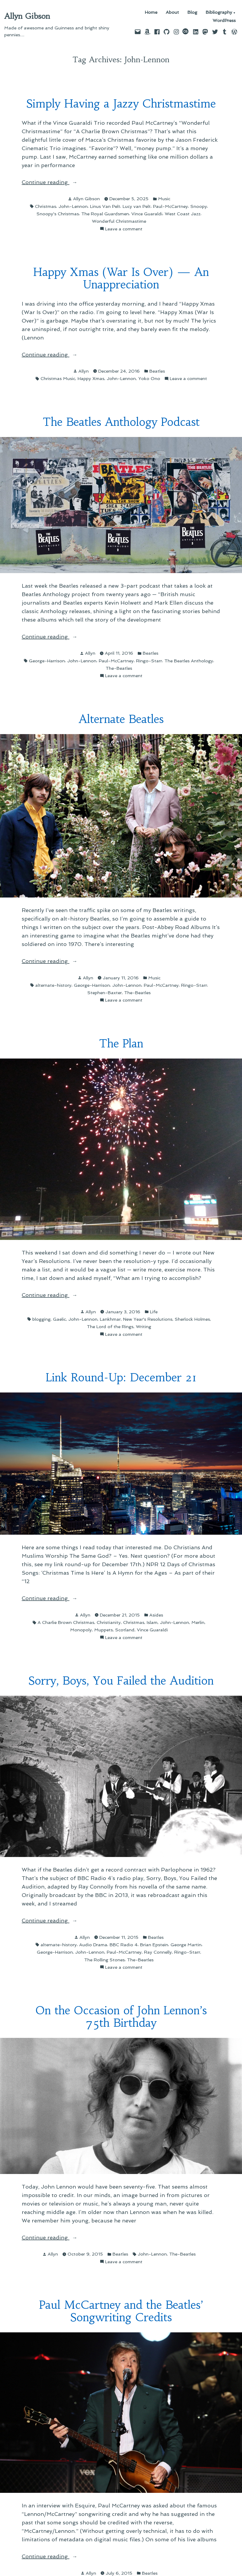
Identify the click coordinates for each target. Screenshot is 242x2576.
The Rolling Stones (104, 1959)
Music (164, 198)
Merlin (197, 1622)
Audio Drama (93, 1944)
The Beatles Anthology (188, 660)
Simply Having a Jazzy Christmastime (121, 103)
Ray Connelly (158, 1952)
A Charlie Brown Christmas (66, 1622)
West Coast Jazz (182, 213)
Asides (156, 1615)
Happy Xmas (91, 378)
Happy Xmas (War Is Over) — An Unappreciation (121, 278)
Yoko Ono (149, 378)
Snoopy (198, 206)
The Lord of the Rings (110, 1326)
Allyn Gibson (27, 16)
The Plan (121, 1043)
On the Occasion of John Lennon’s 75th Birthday (121, 2017)
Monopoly (81, 1629)
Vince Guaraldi (146, 213)
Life (154, 1311)
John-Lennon (73, 206)
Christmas (45, 206)
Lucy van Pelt (137, 206)
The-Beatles (119, 668)
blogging (41, 1319)
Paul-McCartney (170, 206)
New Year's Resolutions (147, 1319)
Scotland (125, 1629)
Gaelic (59, 1319)
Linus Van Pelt (105, 206)
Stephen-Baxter (104, 992)
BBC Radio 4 (124, 1944)
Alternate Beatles (121, 719)
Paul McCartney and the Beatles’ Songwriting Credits (121, 2311)
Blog (192, 13)
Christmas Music (58, 378)
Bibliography (219, 13)
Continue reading (66, 182)
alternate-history (53, 985)
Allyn (83, 371)
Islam (152, 1622)
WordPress (224, 20)
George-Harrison (47, 660)
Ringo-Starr (149, 660)
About (172, 13)
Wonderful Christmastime (119, 221)
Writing (143, 1326)
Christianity (109, 1622)
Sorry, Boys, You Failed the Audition (121, 1680)
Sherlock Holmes (192, 1319)
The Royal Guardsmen (105, 213)
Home (151, 13)
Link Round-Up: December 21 (121, 1377)
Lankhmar (110, 1319)
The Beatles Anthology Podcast (121, 422)
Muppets (103, 1629)
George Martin (186, 1944)
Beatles (157, 371)
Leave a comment (123, 229)
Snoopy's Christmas (58, 213)
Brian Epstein (154, 1944)
